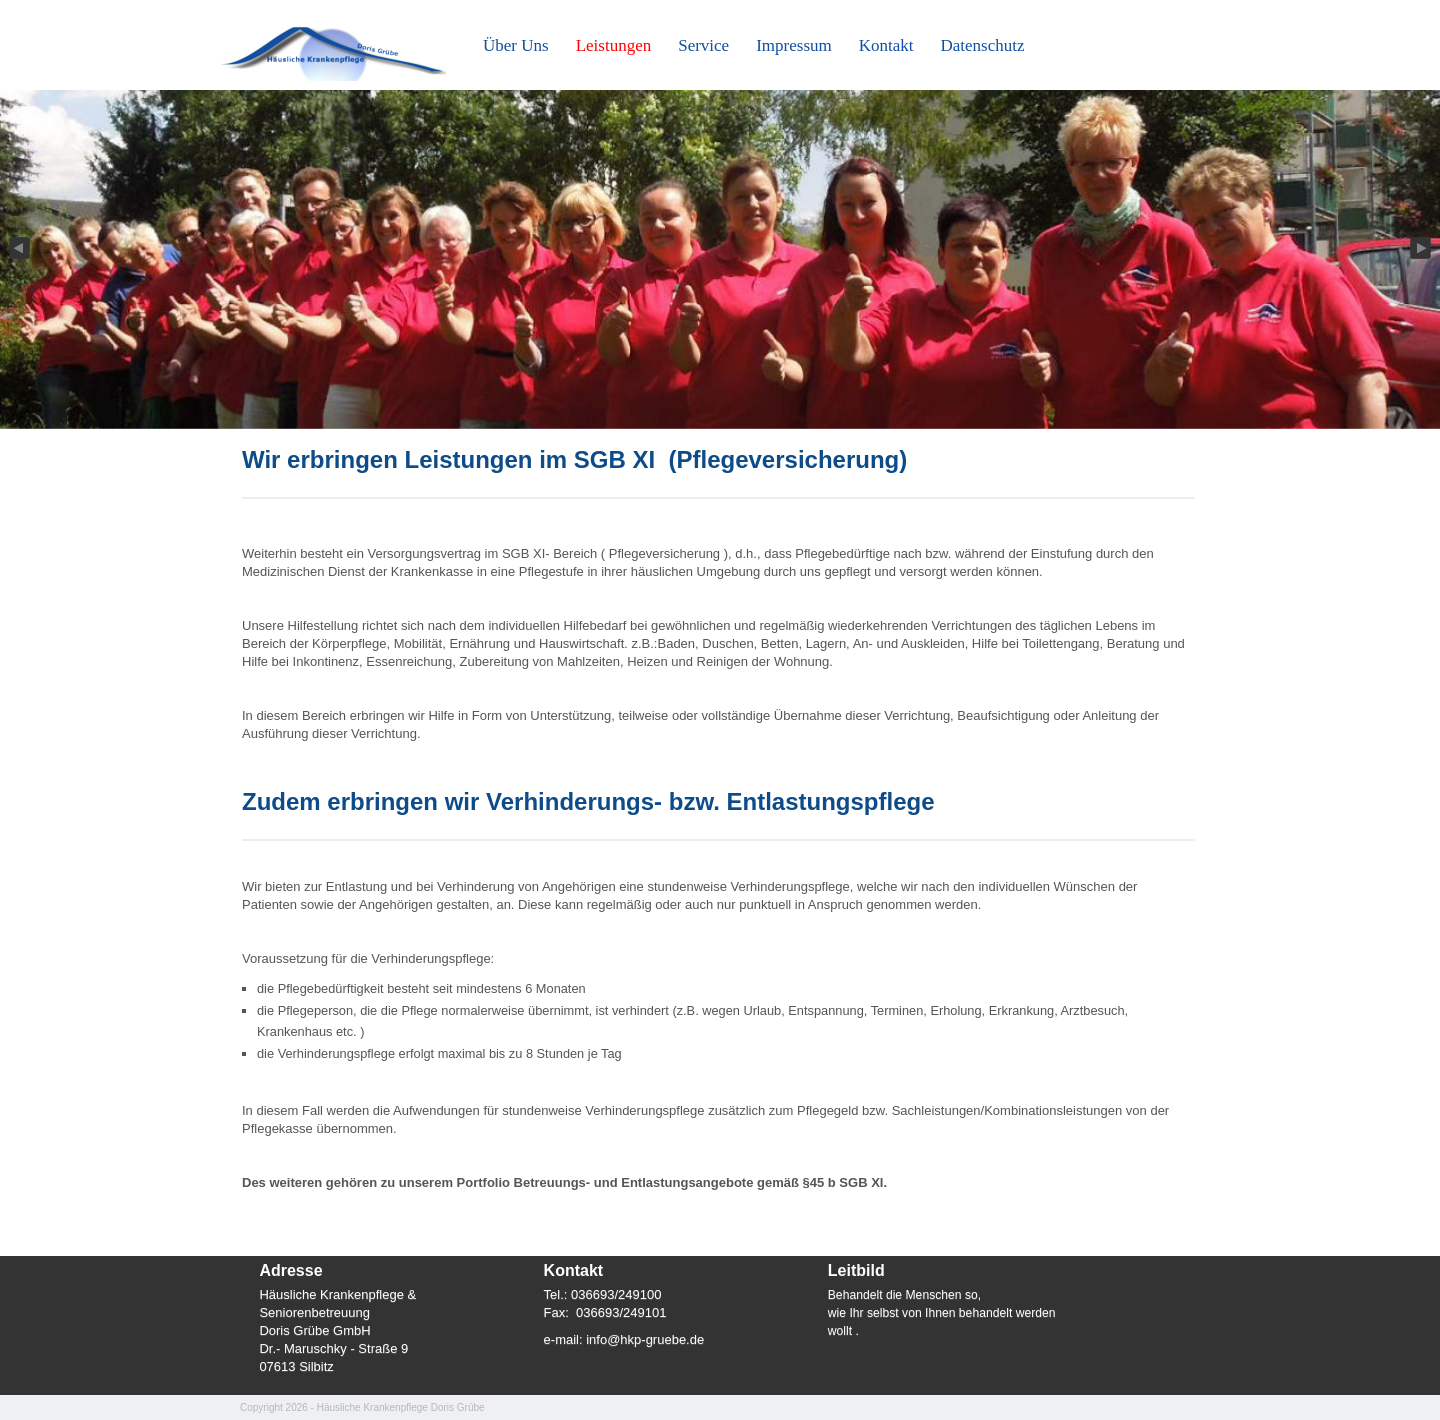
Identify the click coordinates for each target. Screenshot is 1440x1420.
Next (1422, 249)
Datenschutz (983, 45)
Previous (18, 249)
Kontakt (886, 45)
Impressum (794, 45)
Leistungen (614, 45)
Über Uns (516, 45)
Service (703, 45)
